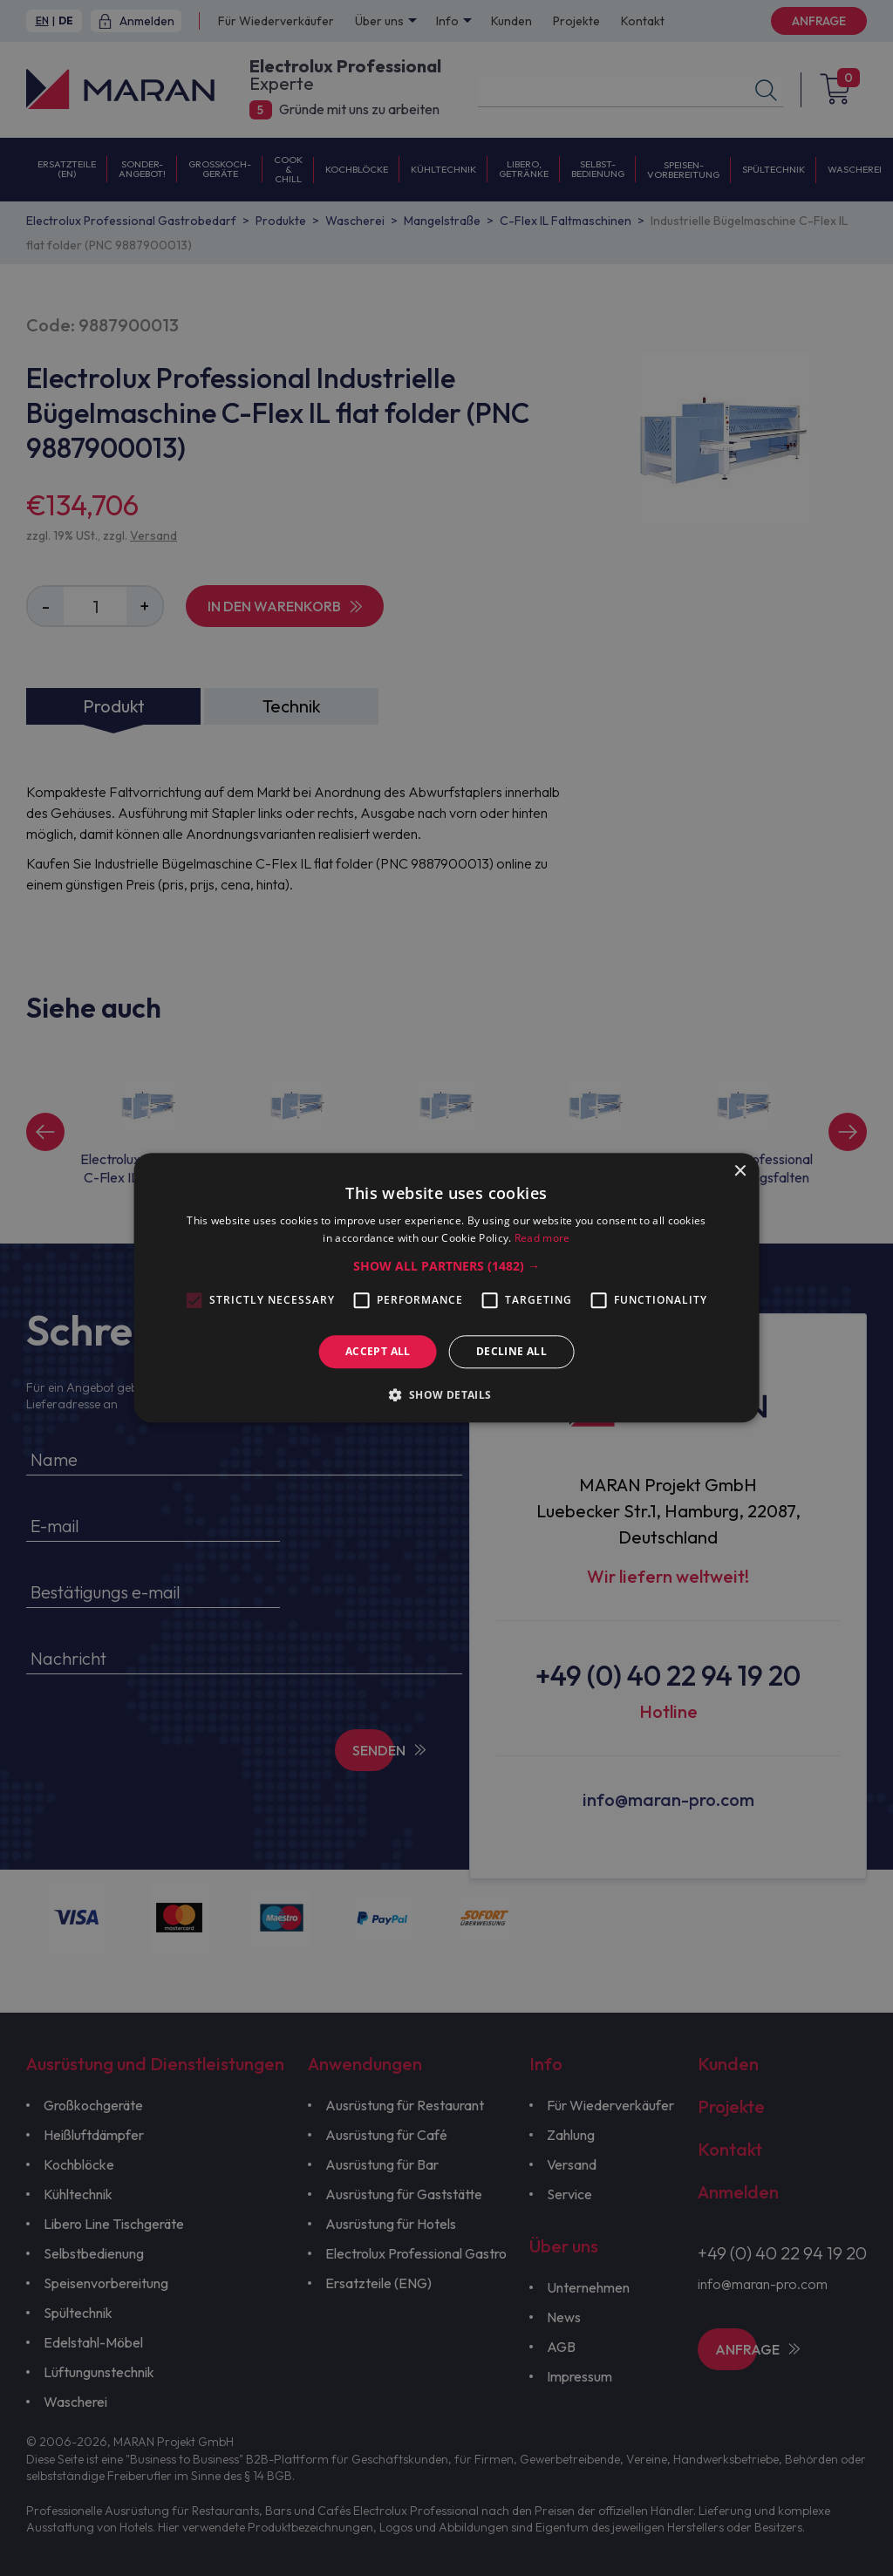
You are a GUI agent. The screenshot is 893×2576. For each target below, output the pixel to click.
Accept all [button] (378, 1351)
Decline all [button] (511, 1351)
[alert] (446, 1288)
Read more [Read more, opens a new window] (542, 1238)
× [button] (739, 1171)
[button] (446, 1266)
